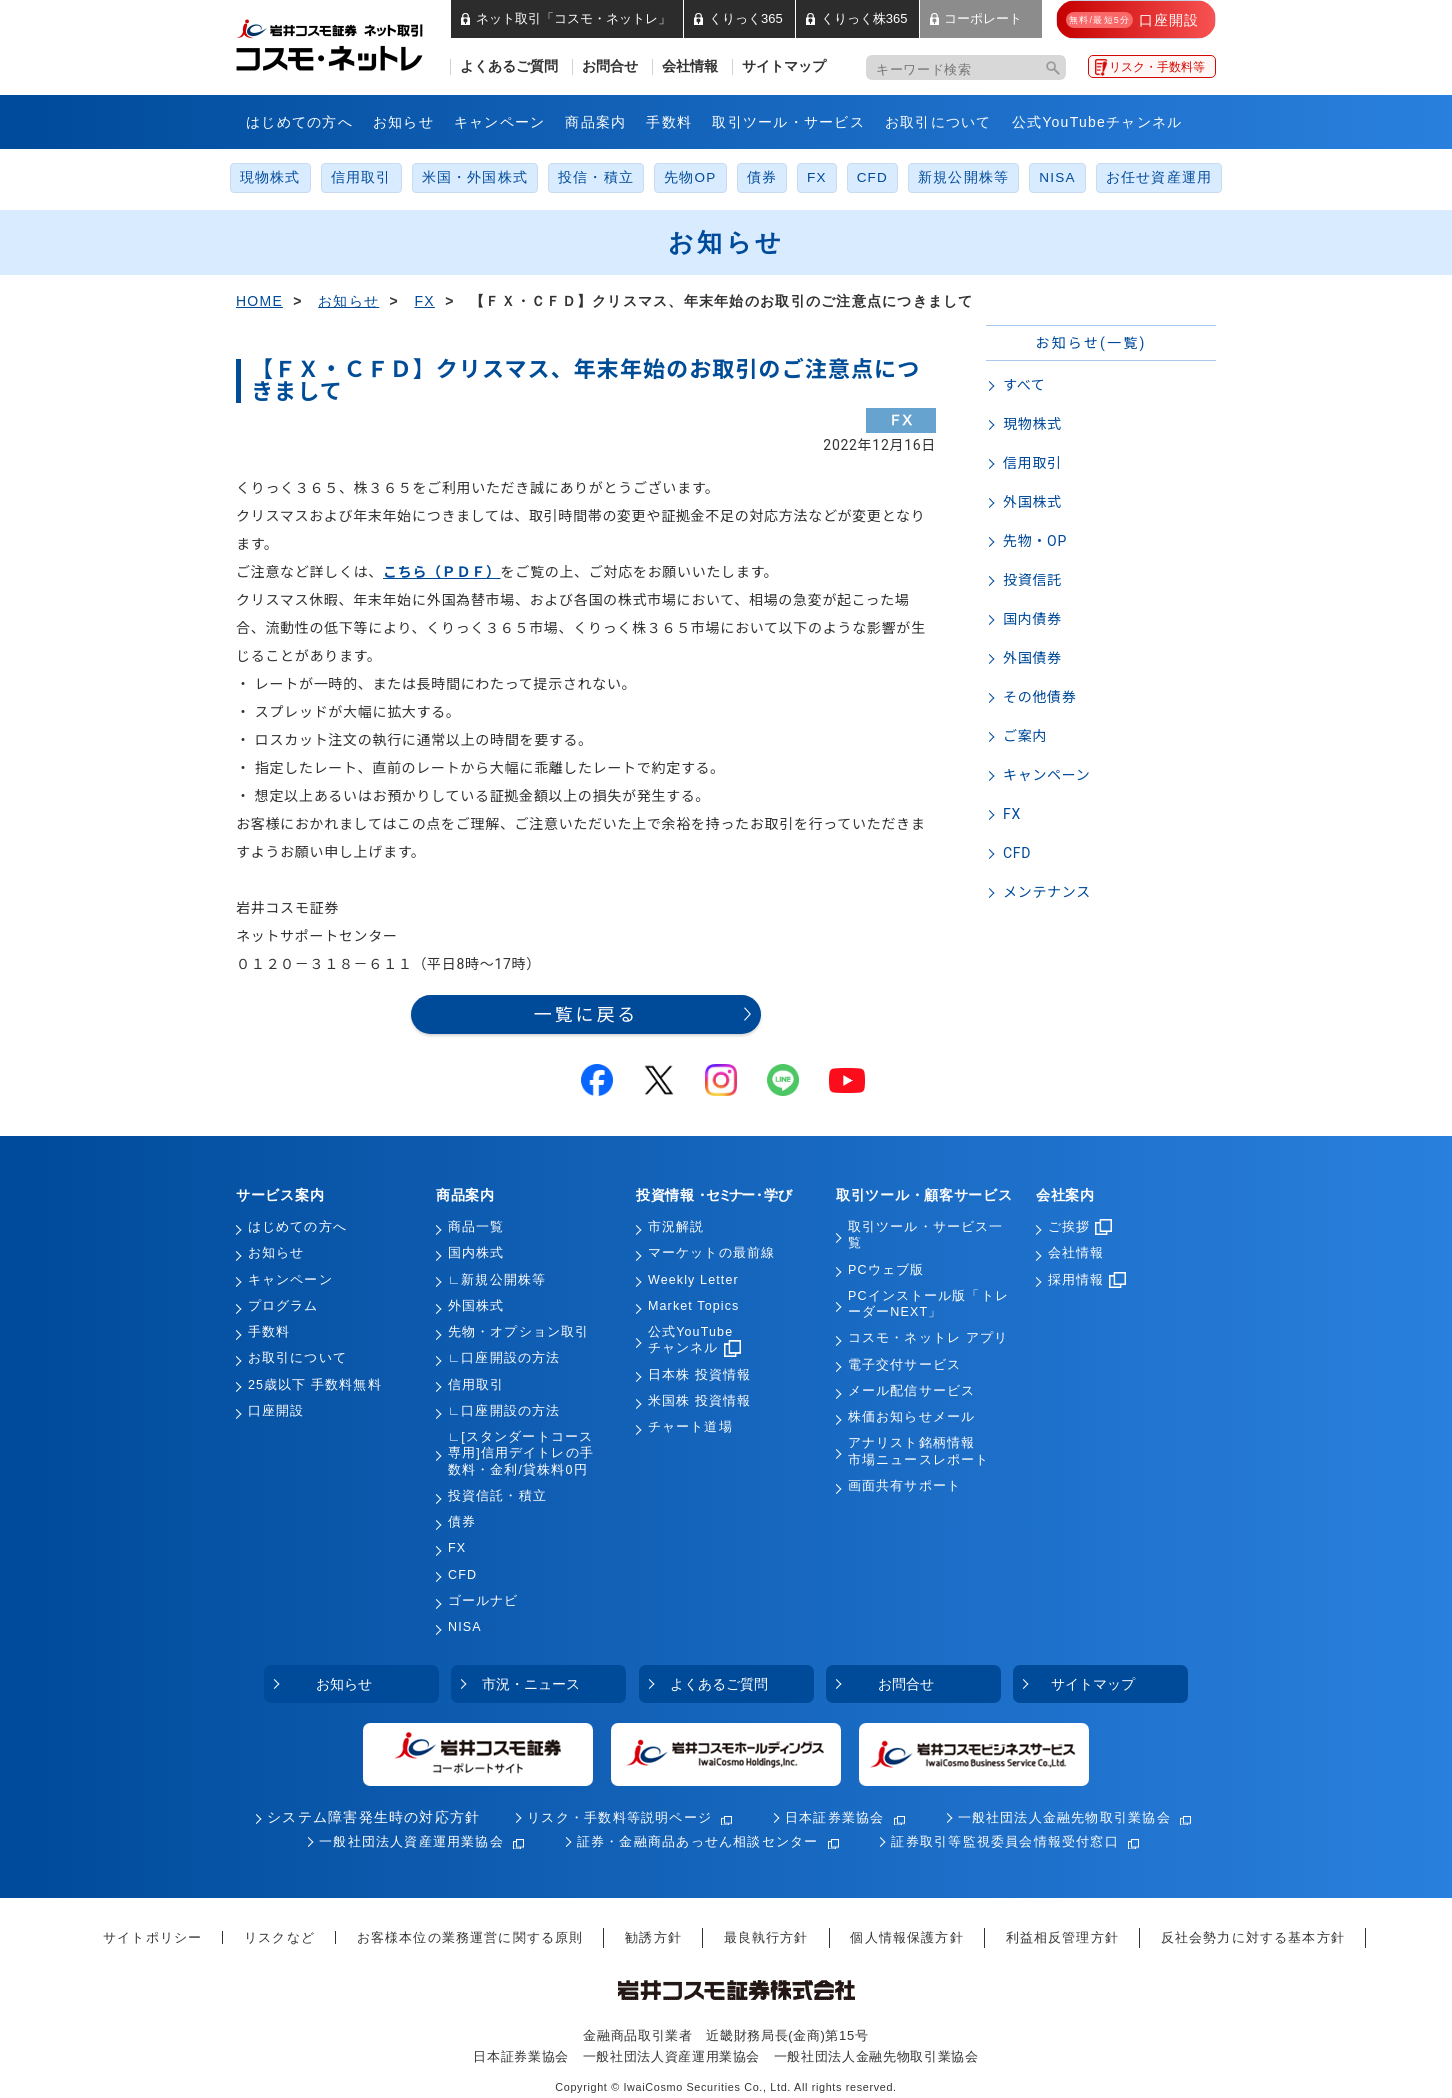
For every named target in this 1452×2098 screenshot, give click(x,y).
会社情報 (690, 66)
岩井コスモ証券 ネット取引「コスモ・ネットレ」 (353, 43)
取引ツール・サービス (788, 122)
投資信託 (1032, 580)
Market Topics (693, 1306)
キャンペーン (500, 122)
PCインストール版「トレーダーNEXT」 (928, 1304)
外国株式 (1032, 502)
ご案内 (1025, 736)
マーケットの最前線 (711, 1253)
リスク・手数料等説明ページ (619, 1817)
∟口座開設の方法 (504, 1358)
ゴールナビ (483, 1601)
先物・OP (1035, 541)
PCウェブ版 (886, 1270)
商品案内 (595, 122)
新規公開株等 (963, 177)
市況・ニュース (531, 1684)
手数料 (669, 122)
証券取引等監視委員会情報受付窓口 (1004, 1841)
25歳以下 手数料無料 (315, 1385)
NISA (1057, 177)
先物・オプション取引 (518, 1332)
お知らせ (403, 122)
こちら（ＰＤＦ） (442, 572)
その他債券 (1040, 697)
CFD (872, 177)
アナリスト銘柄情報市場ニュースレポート (918, 1451)
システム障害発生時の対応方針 (373, 1817)
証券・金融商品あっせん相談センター (698, 1841)
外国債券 (1032, 658)
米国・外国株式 (475, 177)
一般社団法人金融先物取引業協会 (1064, 1817)
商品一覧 (476, 1227)
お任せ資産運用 (1159, 177)
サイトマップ (784, 66)
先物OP (690, 177)
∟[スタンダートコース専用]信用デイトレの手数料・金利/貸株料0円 (521, 1453)
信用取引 (361, 177)
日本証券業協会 (835, 1817)
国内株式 (476, 1253)
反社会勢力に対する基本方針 (1253, 1937)
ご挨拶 (1080, 1227)
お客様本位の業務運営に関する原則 (470, 1937)
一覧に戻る (586, 1014)
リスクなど (279, 1937)
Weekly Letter (693, 1280)
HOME (259, 301)
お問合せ (610, 66)
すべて (1024, 385)
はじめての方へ (299, 122)
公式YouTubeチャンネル (1097, 122)
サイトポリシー (152, 1937)
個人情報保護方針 (906, 1937)
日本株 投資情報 (699, 1375)
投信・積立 (596, 177)
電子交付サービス (904, 1365)
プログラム (283, 1306)
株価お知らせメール (911, 1417)
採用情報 (1087, 1280)
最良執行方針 (766, 1937)
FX (817, 177)
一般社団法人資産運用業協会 (411, 1841)
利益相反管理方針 (1062, 1937)
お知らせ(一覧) (1090, 343)
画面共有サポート (904, 1486)
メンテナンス (1047, 892)
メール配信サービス (911, 1391)
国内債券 (1032, 619)
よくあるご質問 (509, 66)
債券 (762, 177)
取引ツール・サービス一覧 (925, 1235)
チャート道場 (690, 1427)
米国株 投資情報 (699, 1401)
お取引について (938, 122)
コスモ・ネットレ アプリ (928, 1338)
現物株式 (270, 177)
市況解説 (676, 1227)
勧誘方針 (653, 1937)
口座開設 (276, 1411)
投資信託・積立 (497, 1496)
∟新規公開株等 (497, 1280)
